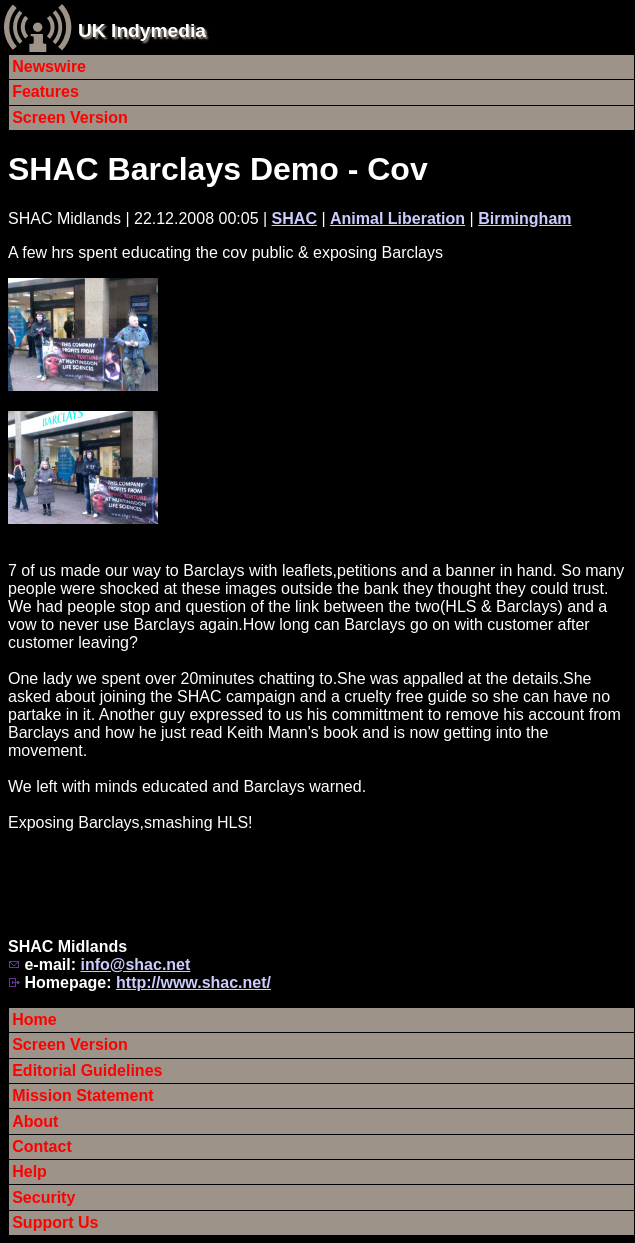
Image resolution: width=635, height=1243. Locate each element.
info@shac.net (135, 964)
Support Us (55, 1222)
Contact (42, 1146)
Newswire (49, 66)
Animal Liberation (397, 218)
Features (45, 91)
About (35, 1121)
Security (43, 1197)
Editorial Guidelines (87, 1070)
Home (34, 1019)
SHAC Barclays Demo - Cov (218, 169)
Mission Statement (82, 1095)
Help (29, 1171)
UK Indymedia (142, 30)
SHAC (294, 218)
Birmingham (524, 218)
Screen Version (70, 117)
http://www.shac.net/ (193, 982)
